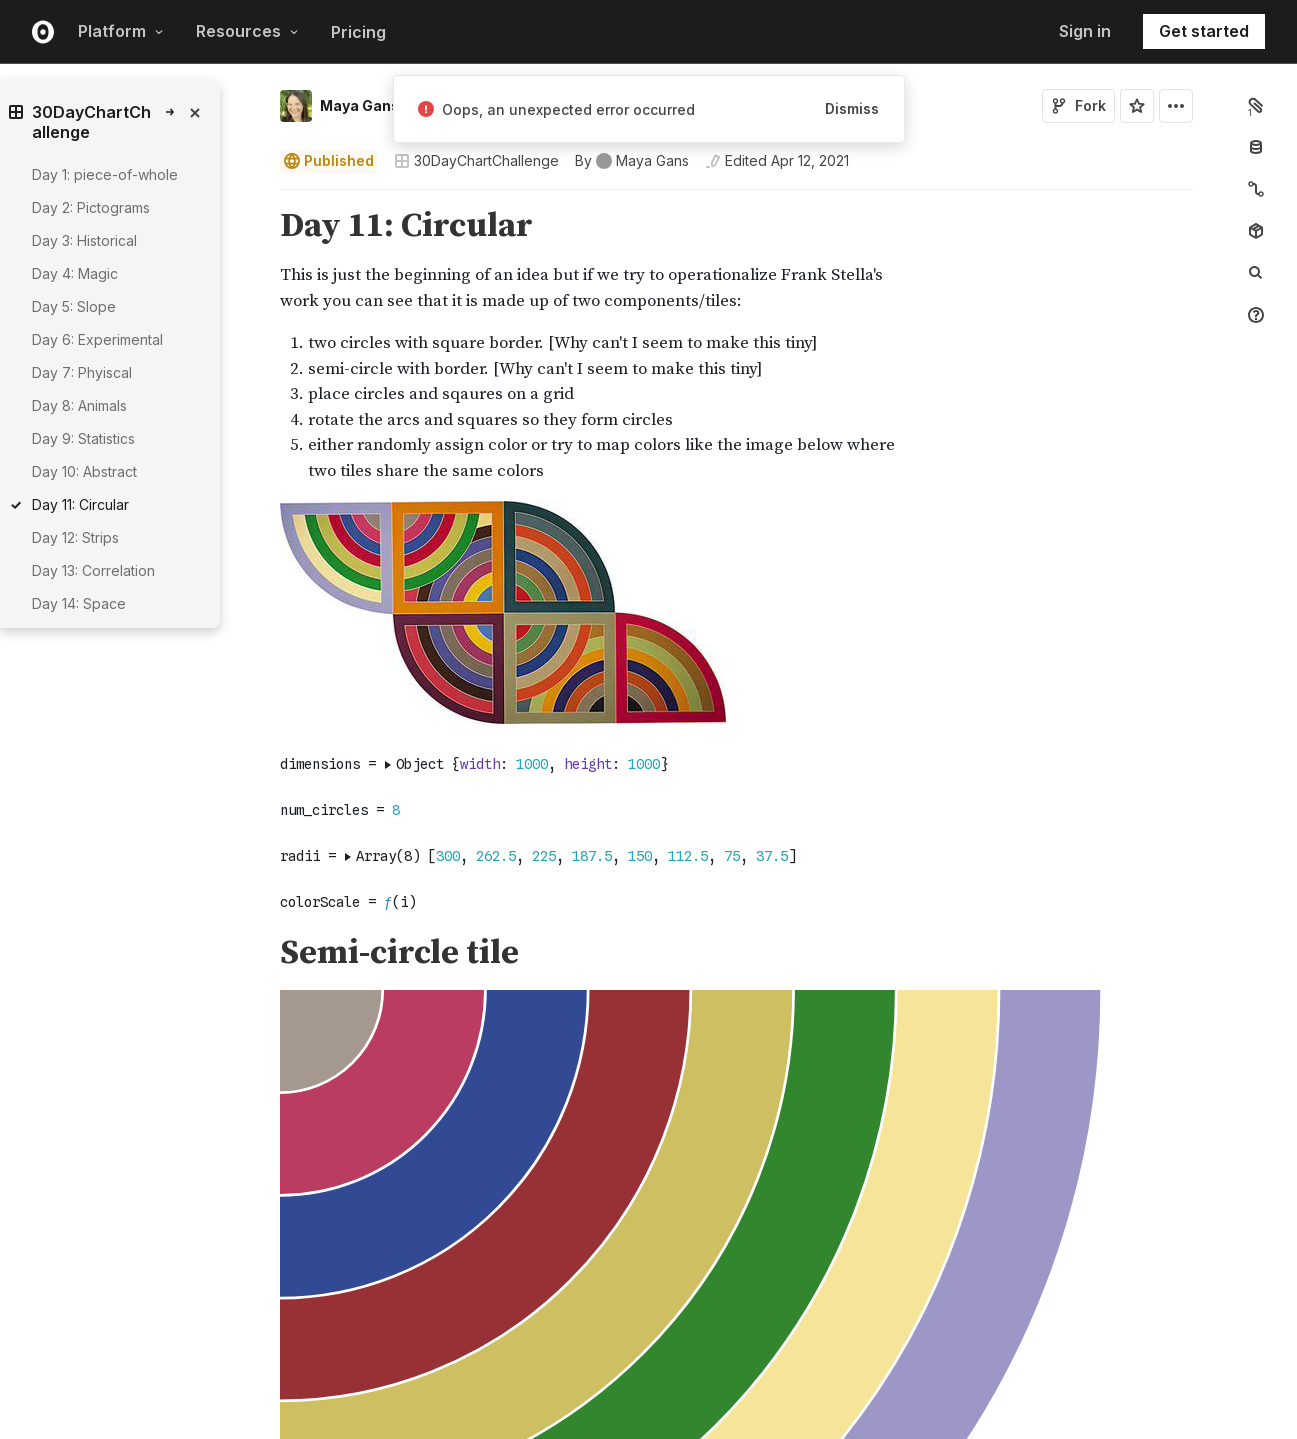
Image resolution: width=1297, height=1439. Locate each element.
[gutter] (177, 648)
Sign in (1085, 31)
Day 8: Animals (79, 405)
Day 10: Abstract (84, 471)
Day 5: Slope (74, 306)
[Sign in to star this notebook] (1137, 106)
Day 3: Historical (84, 240)
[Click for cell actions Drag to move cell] (256, 916)
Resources (247, 31)
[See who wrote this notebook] (632, 161)
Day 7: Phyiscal (82, 372)
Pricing (358, 32)
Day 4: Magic (75, 273)
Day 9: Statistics (83, 438)
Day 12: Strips (75, 537)
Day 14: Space (79, 603)
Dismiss (852, 108)
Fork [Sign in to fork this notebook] (1078, 105)
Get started (1204, 31)
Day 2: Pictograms (91, 207)
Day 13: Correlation (93, 570)
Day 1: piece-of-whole (105, 174)
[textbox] (738, 916)
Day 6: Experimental (97, 339)
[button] (256, 198)
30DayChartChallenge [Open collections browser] (476, 160)
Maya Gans (360, 105)
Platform (121, 31)
